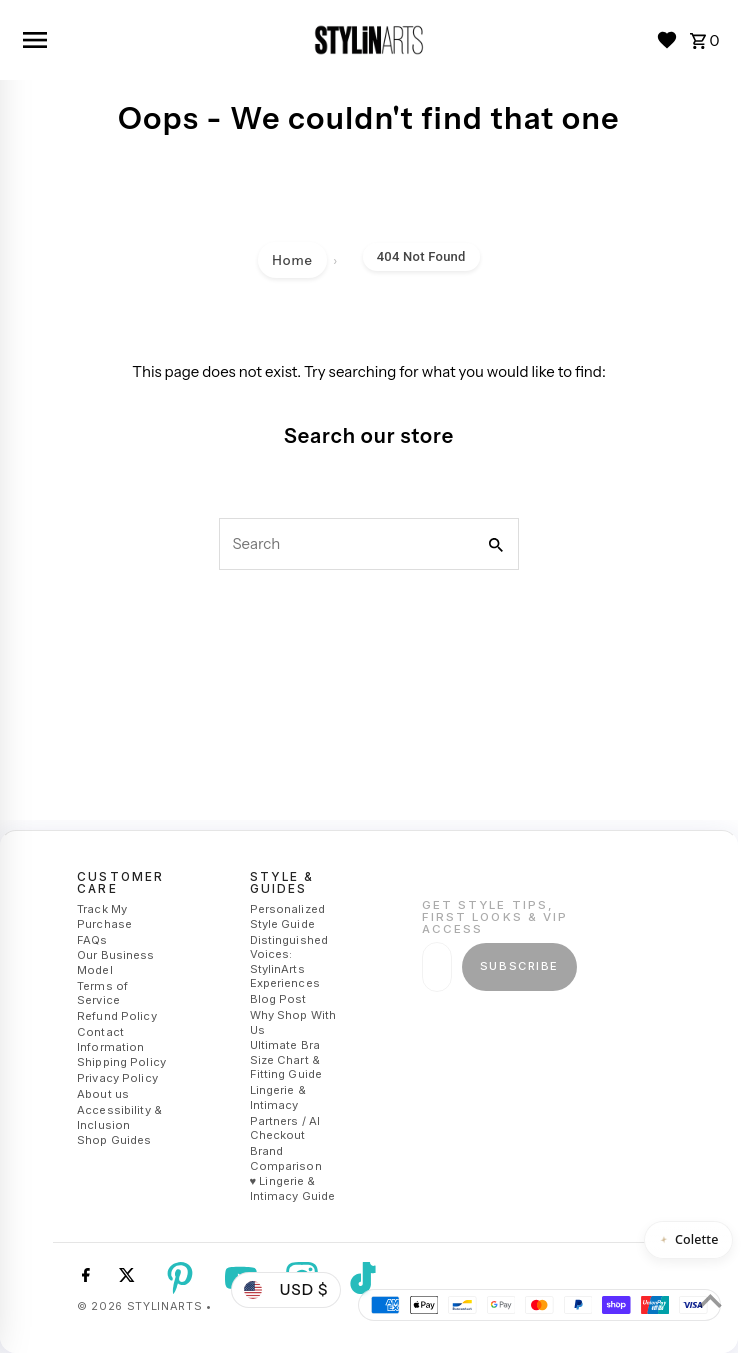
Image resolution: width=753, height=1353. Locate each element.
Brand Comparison (286, 1158)
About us (103, 1094)
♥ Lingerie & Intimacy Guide (293, 1189)
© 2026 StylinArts (141, 1306)
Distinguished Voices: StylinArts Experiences (289, 962)
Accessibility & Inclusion (119, 1117)
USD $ (286, 1289)
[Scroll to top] (710, 1300)
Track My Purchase (104, 916)
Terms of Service (102, 993)
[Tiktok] (360, 1277)
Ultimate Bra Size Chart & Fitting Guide (286, 1059)
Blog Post (278, 999)
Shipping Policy (121, 1063)
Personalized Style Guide (287, 916)
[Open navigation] (158, 40)
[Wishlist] (667, 40)
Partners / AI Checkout (285, 1128)
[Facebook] (83, 1277)
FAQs (92, 940)
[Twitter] (124, 1277)
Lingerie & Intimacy (278, 1097)
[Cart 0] (705, 40)
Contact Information (110, 1039)
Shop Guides (114, 1140)
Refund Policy (116, 1016)
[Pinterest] (177, 1277)
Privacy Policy (117, 1078)
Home (292, 260)
